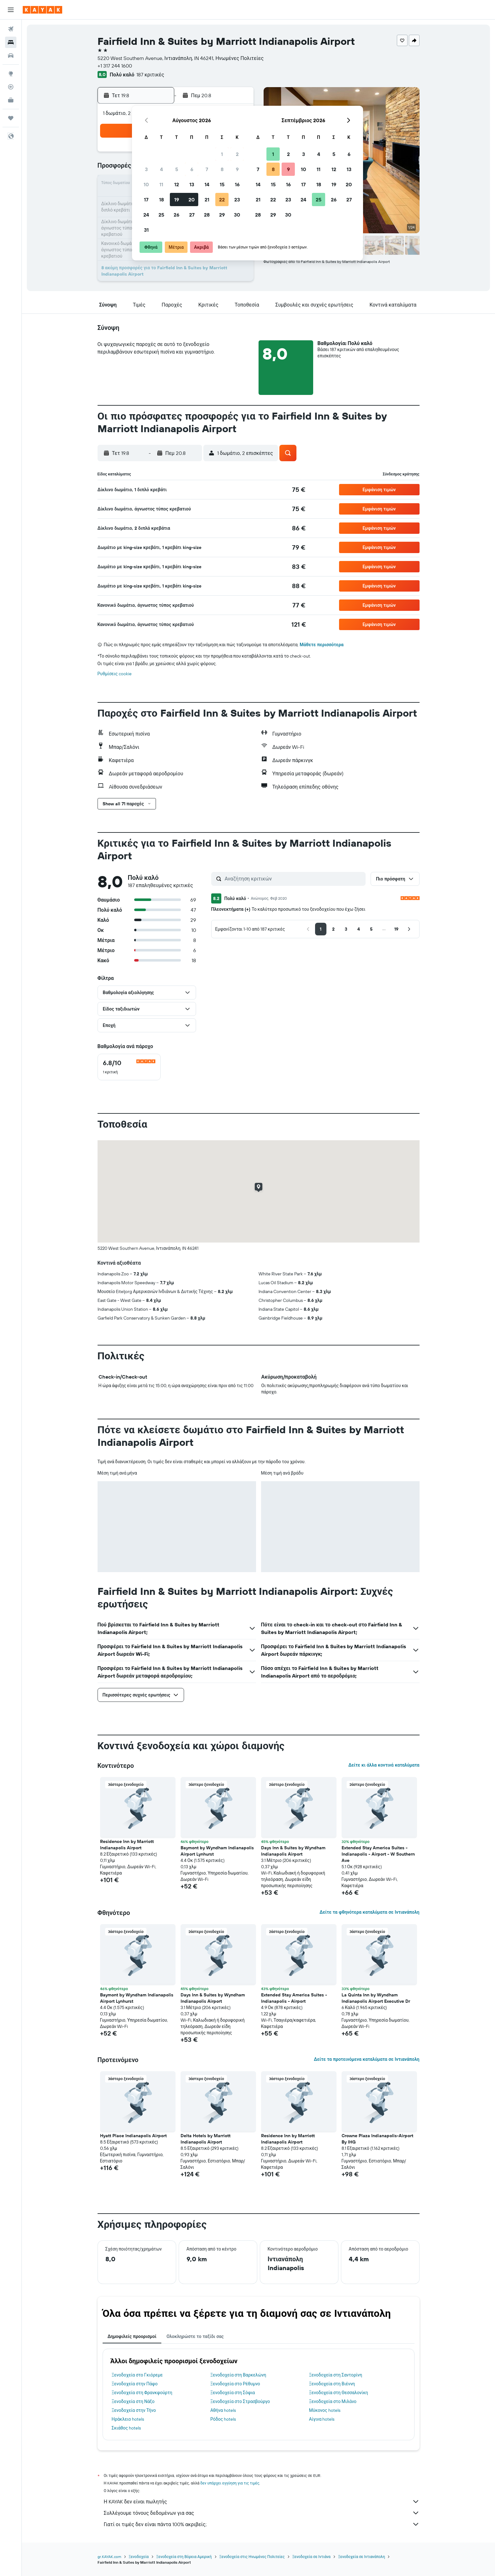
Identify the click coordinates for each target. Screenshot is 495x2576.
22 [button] (222, 199)
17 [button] (146, 199)
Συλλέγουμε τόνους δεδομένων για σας (262, 2513)
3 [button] (146, 169)
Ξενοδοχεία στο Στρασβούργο (240, 2401)
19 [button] (176, 199)
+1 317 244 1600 (115, 66)
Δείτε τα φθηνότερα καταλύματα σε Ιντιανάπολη (369, 1912)
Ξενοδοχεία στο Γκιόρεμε (137, 2375)
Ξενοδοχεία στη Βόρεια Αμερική (184, 2556)
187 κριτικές (150, 74)
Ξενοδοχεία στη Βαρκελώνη (238, 2375)
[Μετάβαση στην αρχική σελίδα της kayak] (42, 10)
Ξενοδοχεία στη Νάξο (133, 2401)
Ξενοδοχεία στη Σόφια (232, 2392)
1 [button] (222, 154)
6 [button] (191, 169)
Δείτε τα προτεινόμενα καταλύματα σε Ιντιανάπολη (366, 2059)
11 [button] (161, 184)
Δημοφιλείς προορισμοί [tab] (132, 2336)
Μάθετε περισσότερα (321, 644)
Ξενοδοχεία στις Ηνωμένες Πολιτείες (252, 2556)
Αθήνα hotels (223, 2410)
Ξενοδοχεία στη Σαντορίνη (335, 2375)
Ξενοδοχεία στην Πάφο (135, 2384)
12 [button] (176, 184)
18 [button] (161, 199)
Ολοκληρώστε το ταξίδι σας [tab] (195, 2336)
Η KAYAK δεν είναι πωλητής (262, 2501)
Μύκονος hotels (324, 2410)
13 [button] (191, 184)
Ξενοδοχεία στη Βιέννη (332, 2384)
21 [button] (207, 199)
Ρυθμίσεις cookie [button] (115, 674)
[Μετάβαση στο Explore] (11, 73)
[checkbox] (129, 1067)
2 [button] (237, 154)
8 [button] (222, 169)
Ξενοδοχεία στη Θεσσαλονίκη (338, 2392)
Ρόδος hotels (223, 2419)
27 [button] (191, 215)
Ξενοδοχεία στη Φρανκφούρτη (142, 2392)
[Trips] (11, 118)
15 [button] (222, 184)
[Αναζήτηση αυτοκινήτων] (11, 55)
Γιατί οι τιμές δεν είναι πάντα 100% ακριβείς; (262, 2524)
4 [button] (161, 169)
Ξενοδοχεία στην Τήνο (134, 2410)
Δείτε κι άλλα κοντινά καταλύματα (383, 1765)
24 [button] (146, 215)
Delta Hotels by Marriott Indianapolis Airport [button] (205, 2139)
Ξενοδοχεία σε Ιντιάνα (311, 2556)
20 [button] (191, 199)
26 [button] (176, 215)
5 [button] (176, 169)
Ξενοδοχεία (139, 2556)
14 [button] (207, 184)
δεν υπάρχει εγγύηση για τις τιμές (229, 2483)
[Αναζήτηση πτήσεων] (11, 29)
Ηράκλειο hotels (128, 2419)
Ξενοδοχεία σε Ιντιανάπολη (361, 2556)
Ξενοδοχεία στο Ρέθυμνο (235, 2384)
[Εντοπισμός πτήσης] (11, 86)
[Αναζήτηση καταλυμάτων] (11, 42)
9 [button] (237, 169)
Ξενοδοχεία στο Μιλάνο (332, 2401)
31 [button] (146, 230)
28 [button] (207, 215)
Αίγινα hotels (322, 2419)
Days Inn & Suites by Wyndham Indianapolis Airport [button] (293, 1851)
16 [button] (237, 184)
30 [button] (237, 215)
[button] (11, 10)
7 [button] (207, 169)
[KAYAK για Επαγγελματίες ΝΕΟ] (11, 100)
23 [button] (237, 199)
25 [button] (161, 215)
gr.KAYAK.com (109, 2556)
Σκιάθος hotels (126, 2428)
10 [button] (146, 184)
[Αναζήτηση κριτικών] (293, 878)
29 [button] (222, 215)
